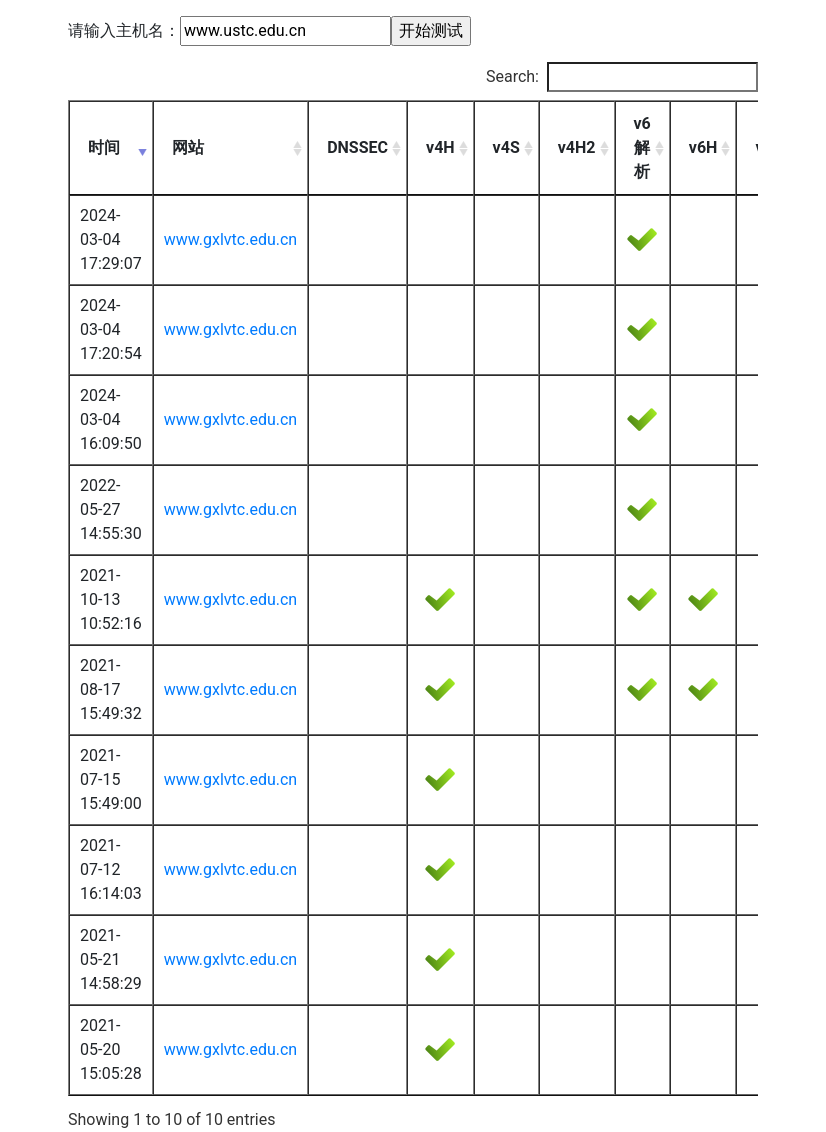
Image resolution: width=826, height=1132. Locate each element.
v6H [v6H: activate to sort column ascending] (703, 147)
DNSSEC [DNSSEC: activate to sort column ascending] (357, 147)
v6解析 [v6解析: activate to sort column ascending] (642, 147)
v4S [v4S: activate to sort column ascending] (506, 147)
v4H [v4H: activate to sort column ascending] (440, 147)
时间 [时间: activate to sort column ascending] (104, 147)
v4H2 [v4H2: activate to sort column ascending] (577, 147)
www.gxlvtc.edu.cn (230, 239)
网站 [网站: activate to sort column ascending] (188, 147)
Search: (622, 77)
